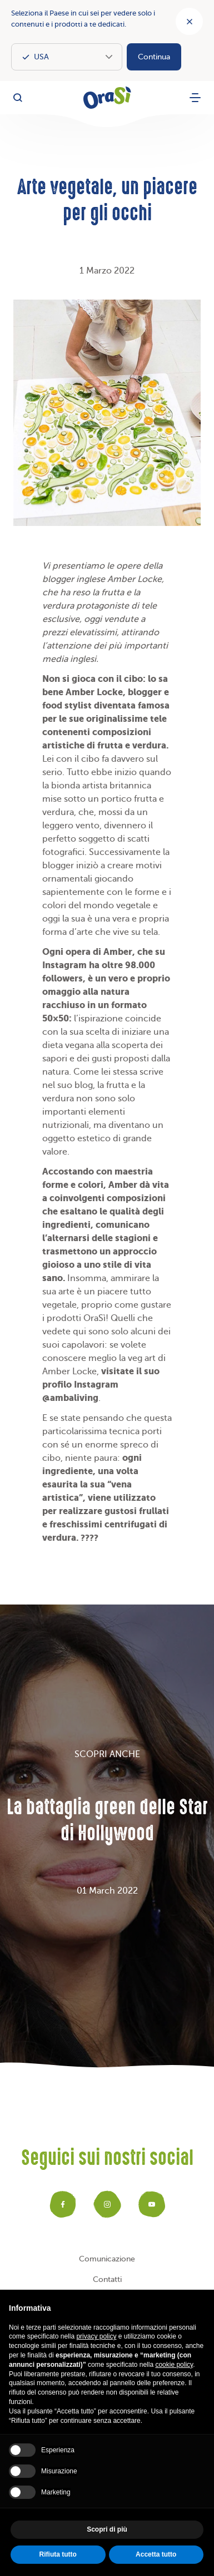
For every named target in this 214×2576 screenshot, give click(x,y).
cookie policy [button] (174, 2364)
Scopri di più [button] (107, 2529)
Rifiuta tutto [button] (58, 2554)
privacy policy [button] (96, 2336)
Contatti (107, 2279)
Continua (154, 57)
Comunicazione (107, 2259)
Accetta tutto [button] (156, 2554)
